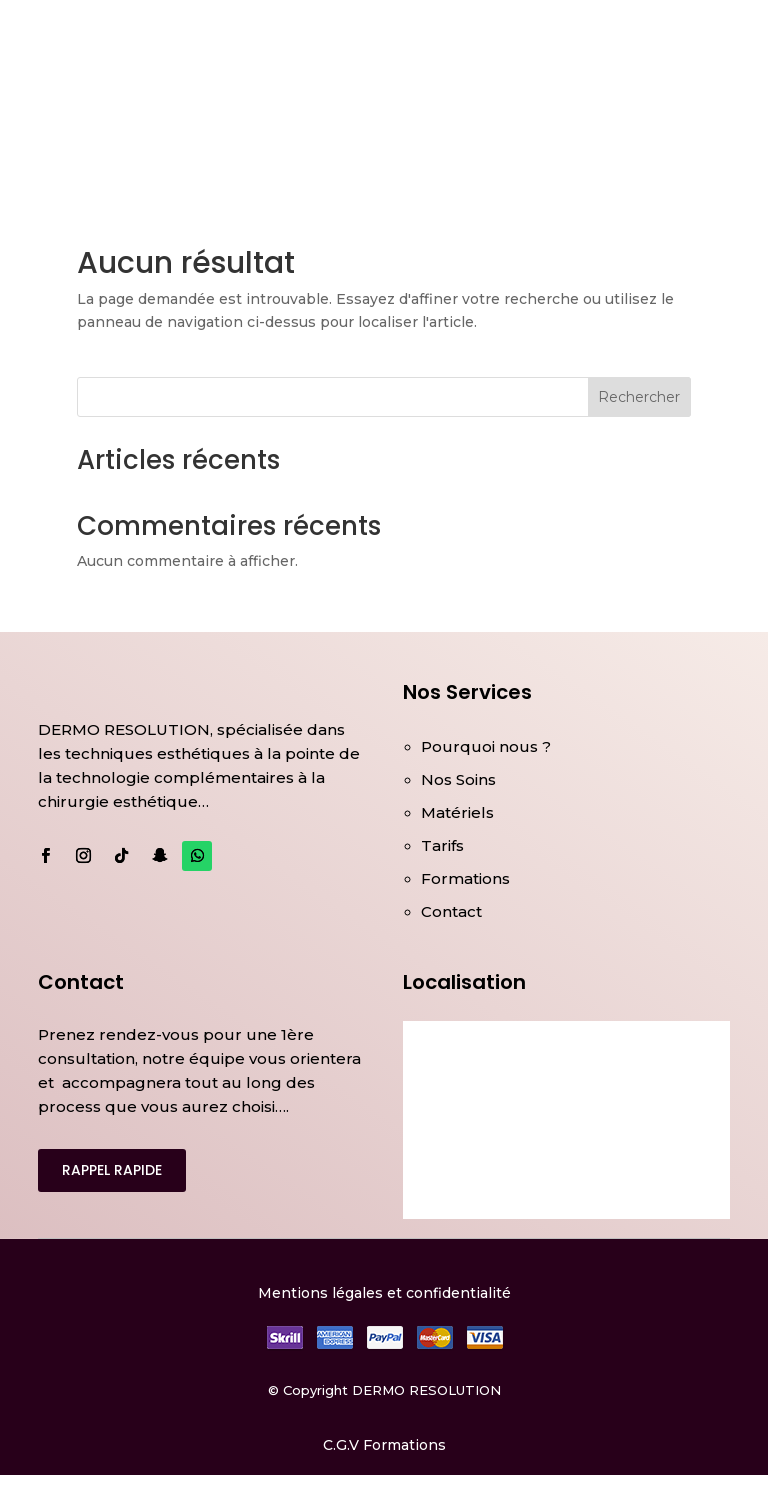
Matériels (457, 812)
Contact (451, 911)
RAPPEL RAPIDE (112, 1170)
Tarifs (442, 845)
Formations (465, 878)
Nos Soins (458, 779)
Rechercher (639, 397)
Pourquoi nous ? (486, 746)
